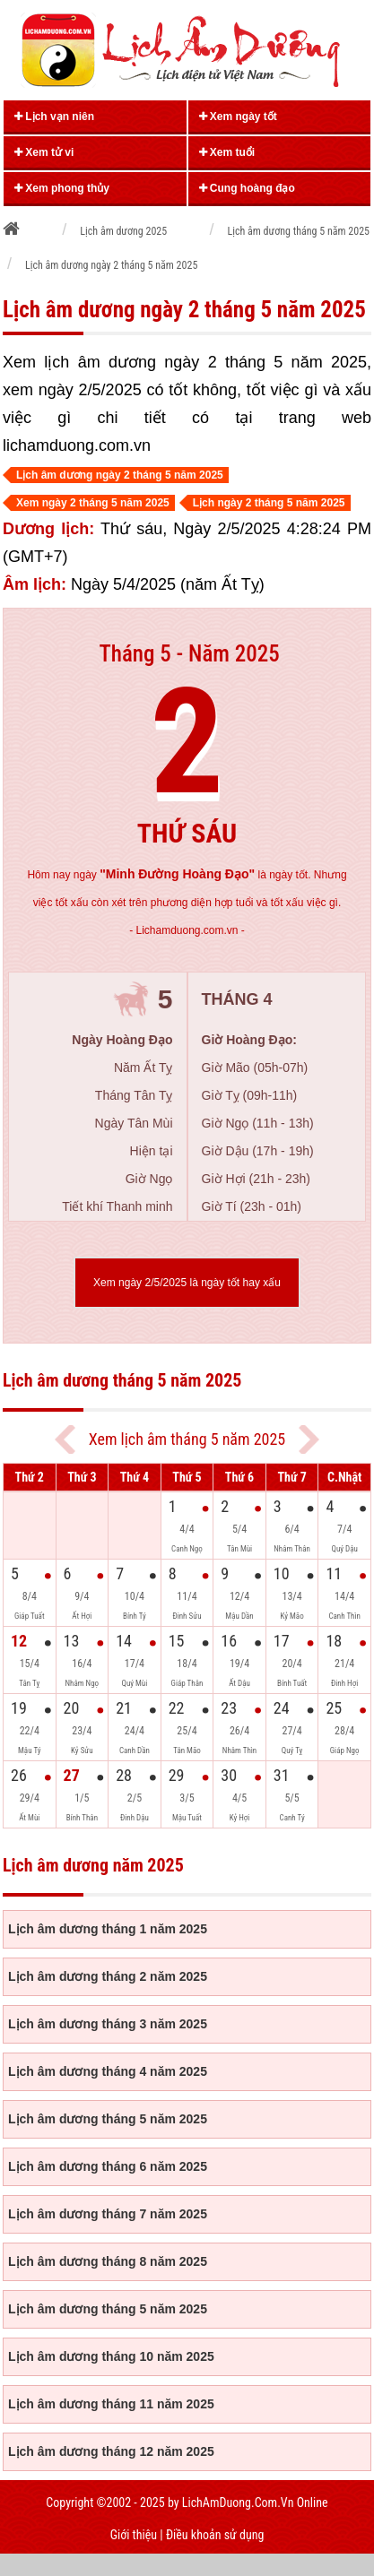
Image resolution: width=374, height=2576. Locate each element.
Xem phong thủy (61, 188)
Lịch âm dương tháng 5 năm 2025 (107, 2119)
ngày (164, 875)
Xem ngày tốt (238, 116)
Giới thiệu (133, 2535)
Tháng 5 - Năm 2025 (189, 654)
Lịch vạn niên (54, 116)
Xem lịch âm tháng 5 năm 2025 (187, 1439)
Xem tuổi (227, 152)
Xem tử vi (44, 152)
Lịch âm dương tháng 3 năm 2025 (107, 2024)
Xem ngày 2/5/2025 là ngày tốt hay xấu (187, 1282)
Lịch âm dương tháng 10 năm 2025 (111, 2356)
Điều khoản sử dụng (215, 2535)
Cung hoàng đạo (247, 188)
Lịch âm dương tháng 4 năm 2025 (107, 2071)
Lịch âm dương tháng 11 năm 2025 (111, 2404)
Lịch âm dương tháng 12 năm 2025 (111, 2451)
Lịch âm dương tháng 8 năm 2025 (107, 2261)
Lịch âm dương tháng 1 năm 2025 (107, 1929)
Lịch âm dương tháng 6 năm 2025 (107, 2166)
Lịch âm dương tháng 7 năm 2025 (107, 2214)
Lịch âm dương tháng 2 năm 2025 (107, 1976)
